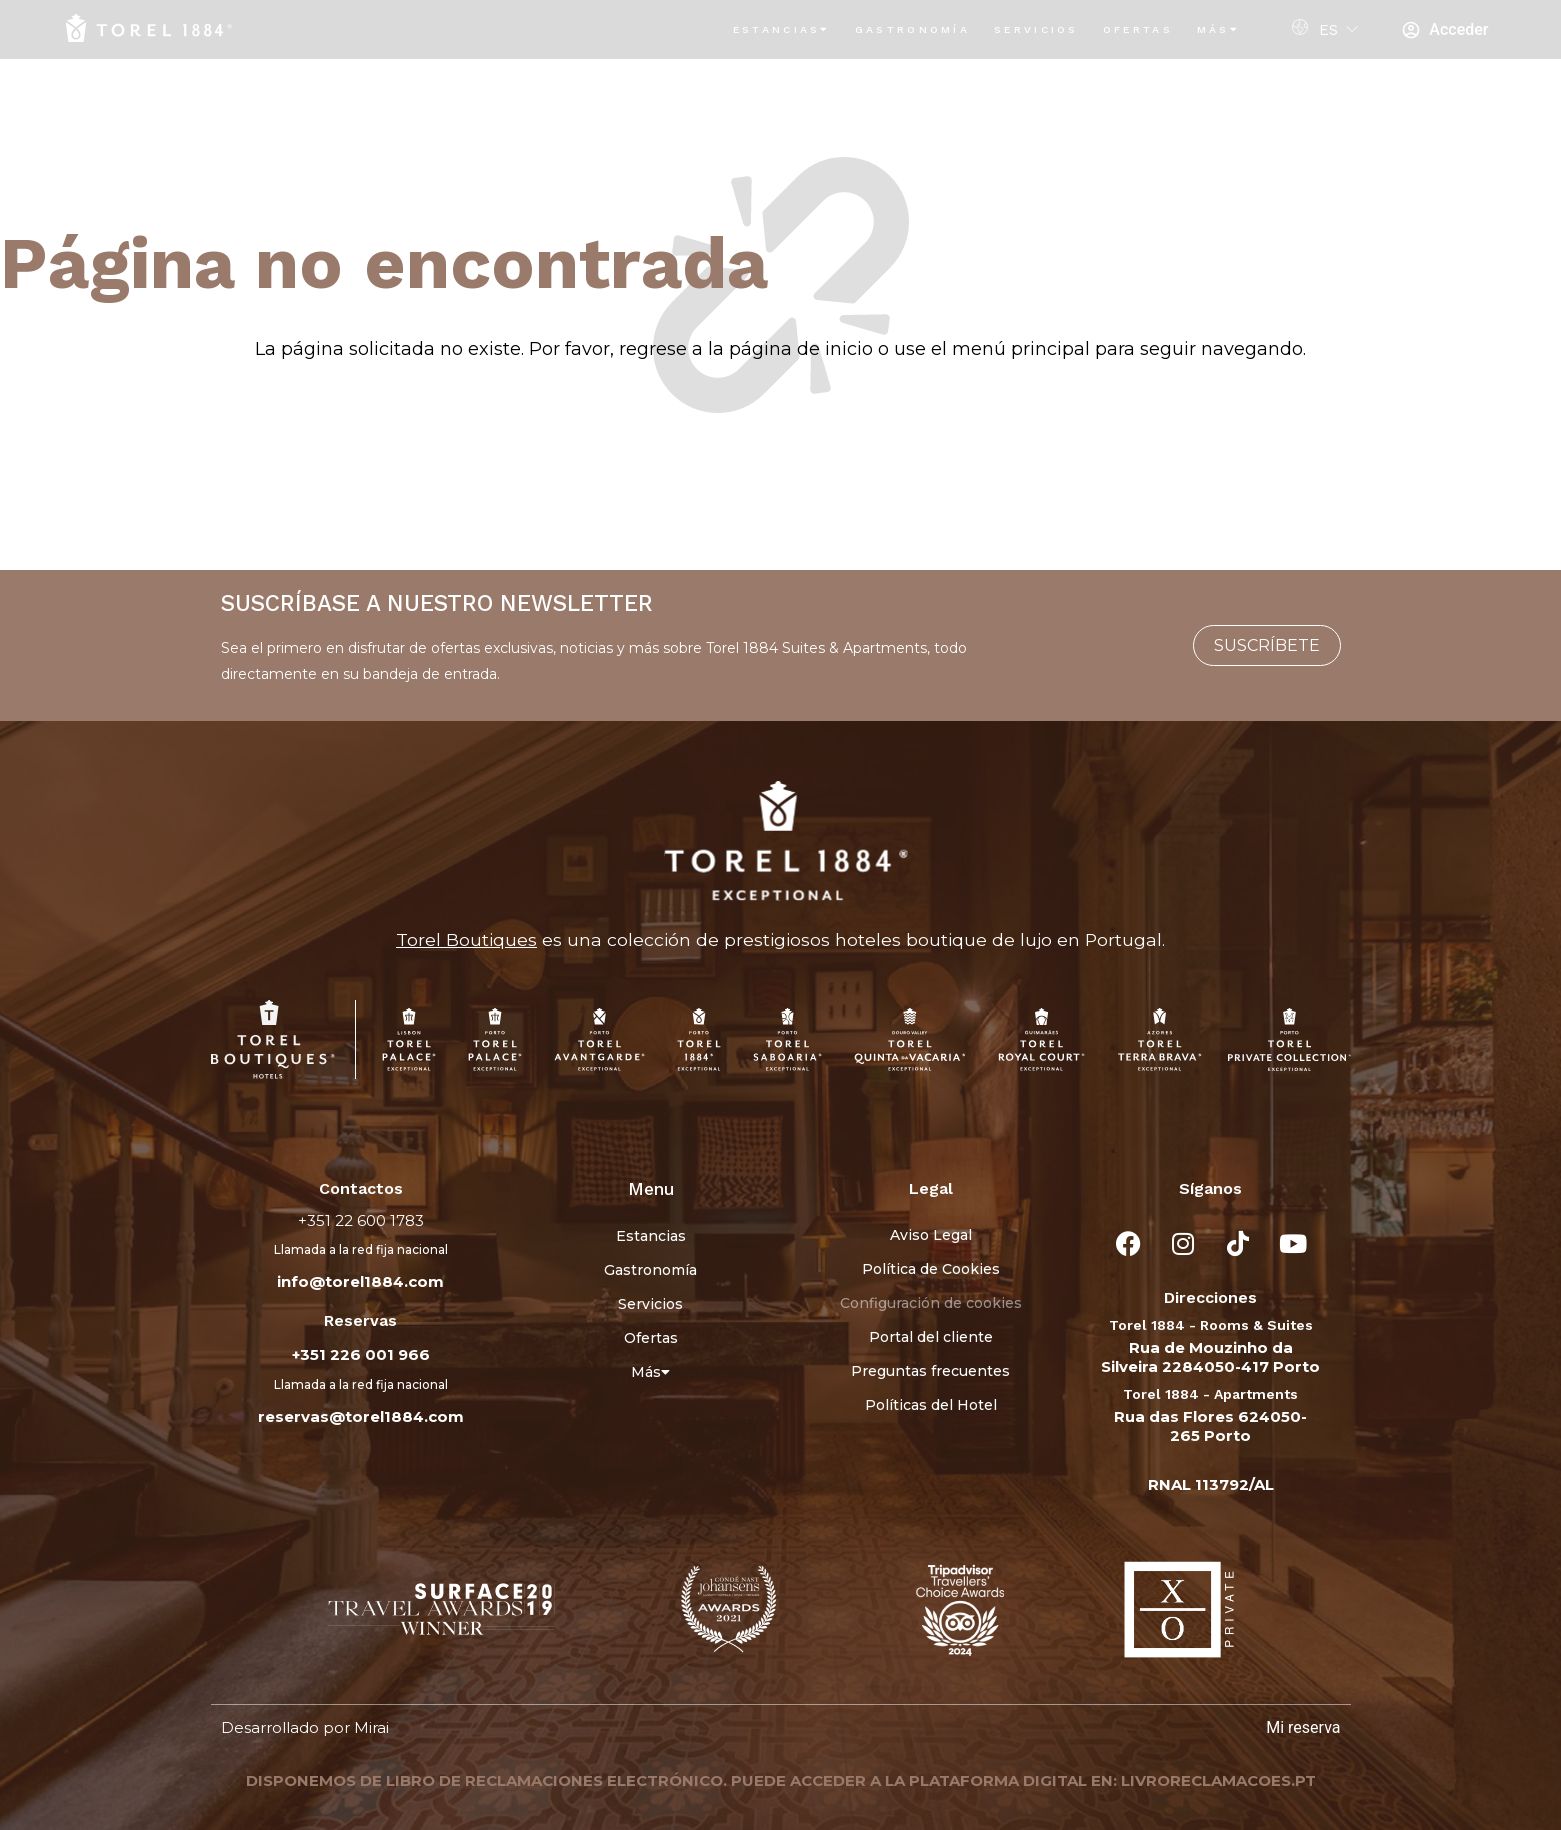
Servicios (1036, 29)
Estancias (782, 29)
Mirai (371, 1727)
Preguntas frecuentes (930, 1371)
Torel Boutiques (466, 939)
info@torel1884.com (360, 1281)
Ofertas (1138, 29)
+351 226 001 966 (361, 1354)
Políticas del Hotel (931, 1405)
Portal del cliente (931, 1337)
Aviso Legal (931, 1235)
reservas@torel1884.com (361, 1416)
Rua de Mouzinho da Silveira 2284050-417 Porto (1210, 1357)
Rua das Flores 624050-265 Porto (1210, 1426)
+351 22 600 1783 (361, 1220)
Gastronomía (912, 29)
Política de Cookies (931, 1269)
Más (1218, 29)
